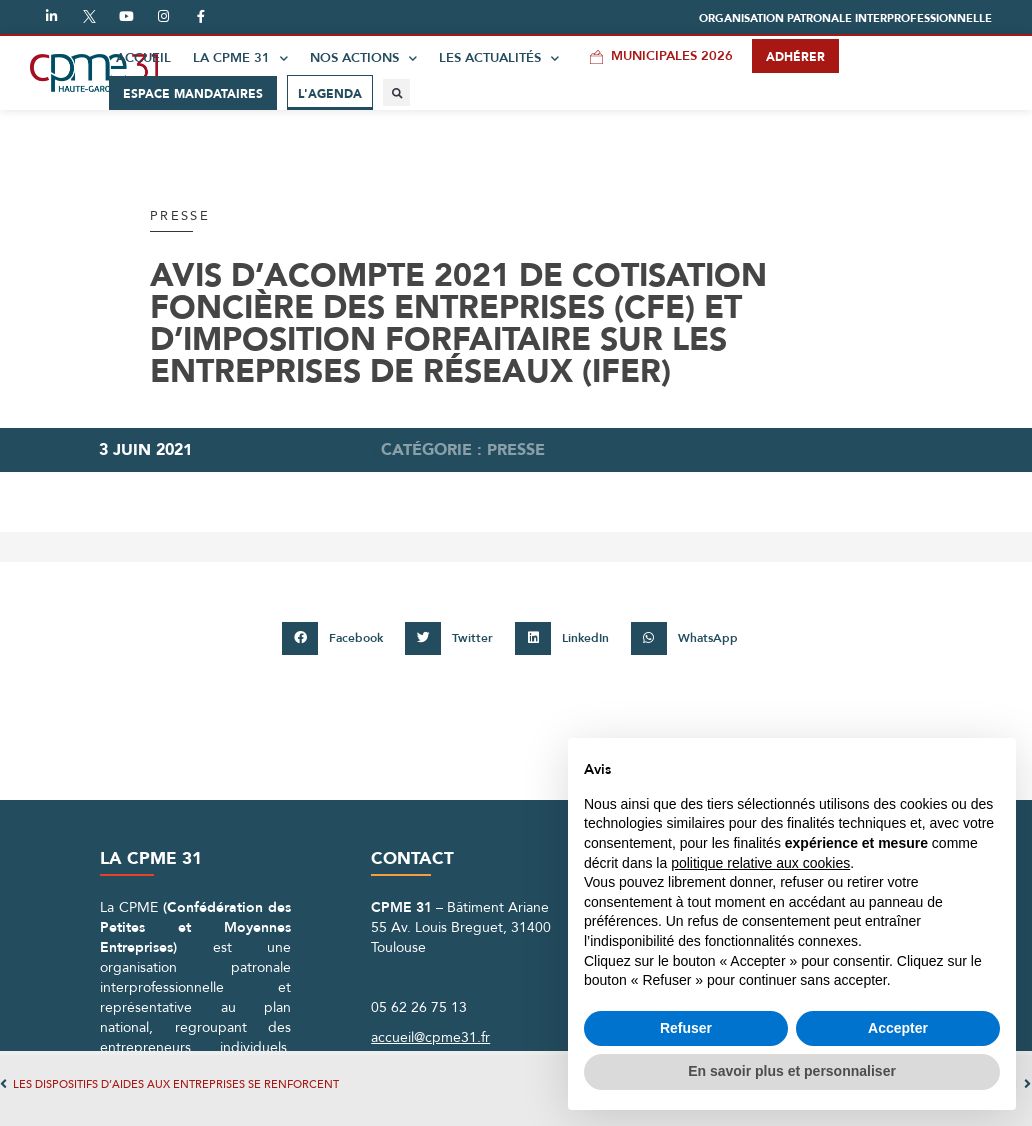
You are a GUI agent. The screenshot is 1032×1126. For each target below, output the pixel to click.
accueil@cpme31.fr (430, 1037)
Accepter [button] (898, 1028)
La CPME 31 (240, 58)
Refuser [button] (686, 1028)
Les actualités (499, 58)
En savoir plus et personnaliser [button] (792, 1071)
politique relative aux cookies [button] (760, 863)
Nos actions (363, 58)
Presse (180, 216)
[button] (845, 18)
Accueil (143, 58)
